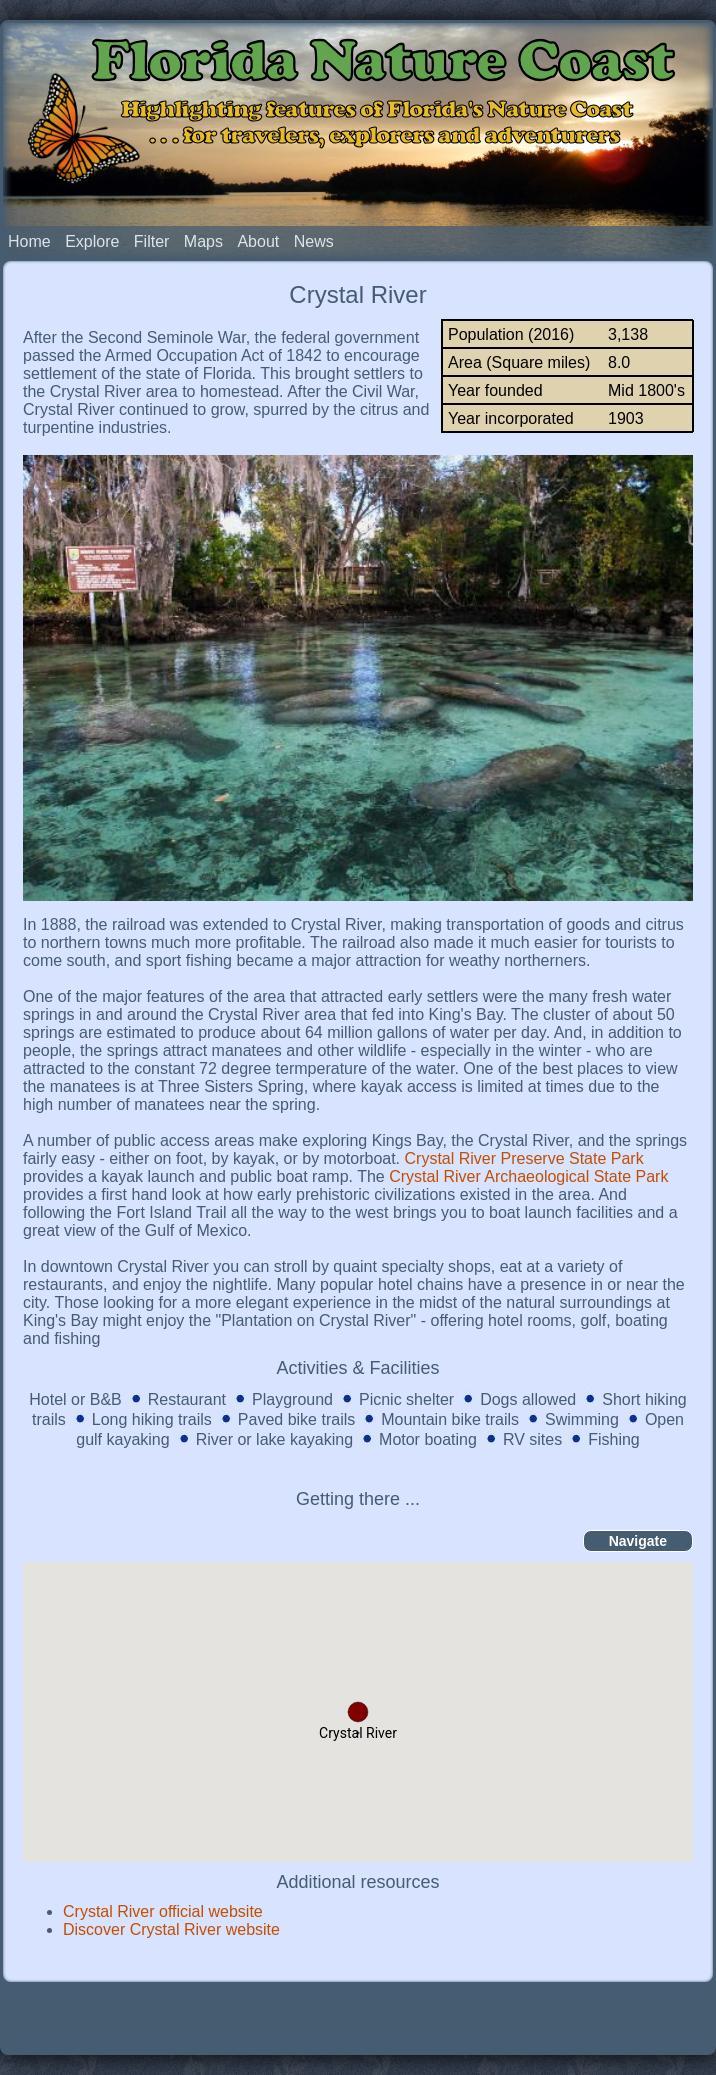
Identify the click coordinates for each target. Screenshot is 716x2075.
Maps (203, 241)
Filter (152, 241)
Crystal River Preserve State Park (524, 1158)
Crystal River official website (163, 1911)
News (314, 241)
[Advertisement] (358, 2017)
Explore (92, 241)
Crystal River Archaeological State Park (528, 1176)
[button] (358, 1712)
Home (29, 241)
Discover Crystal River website (171, 1929)
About (258, 241)
